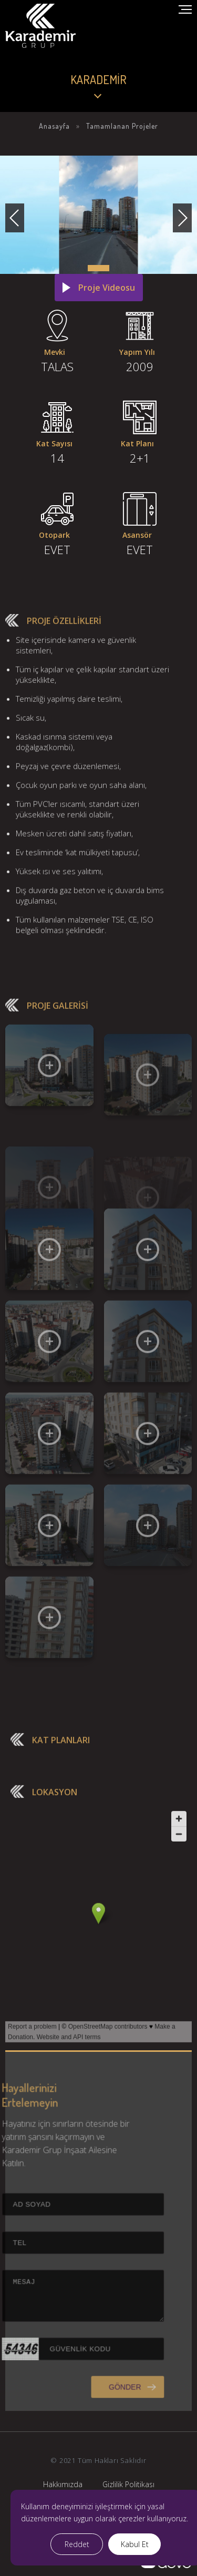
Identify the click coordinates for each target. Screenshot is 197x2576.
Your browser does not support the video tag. (98, 63)
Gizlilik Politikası (128, 2484)
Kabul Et (135, 2544)
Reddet (77, 2544)
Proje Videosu (106, 287)
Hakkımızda (62, 2484)
